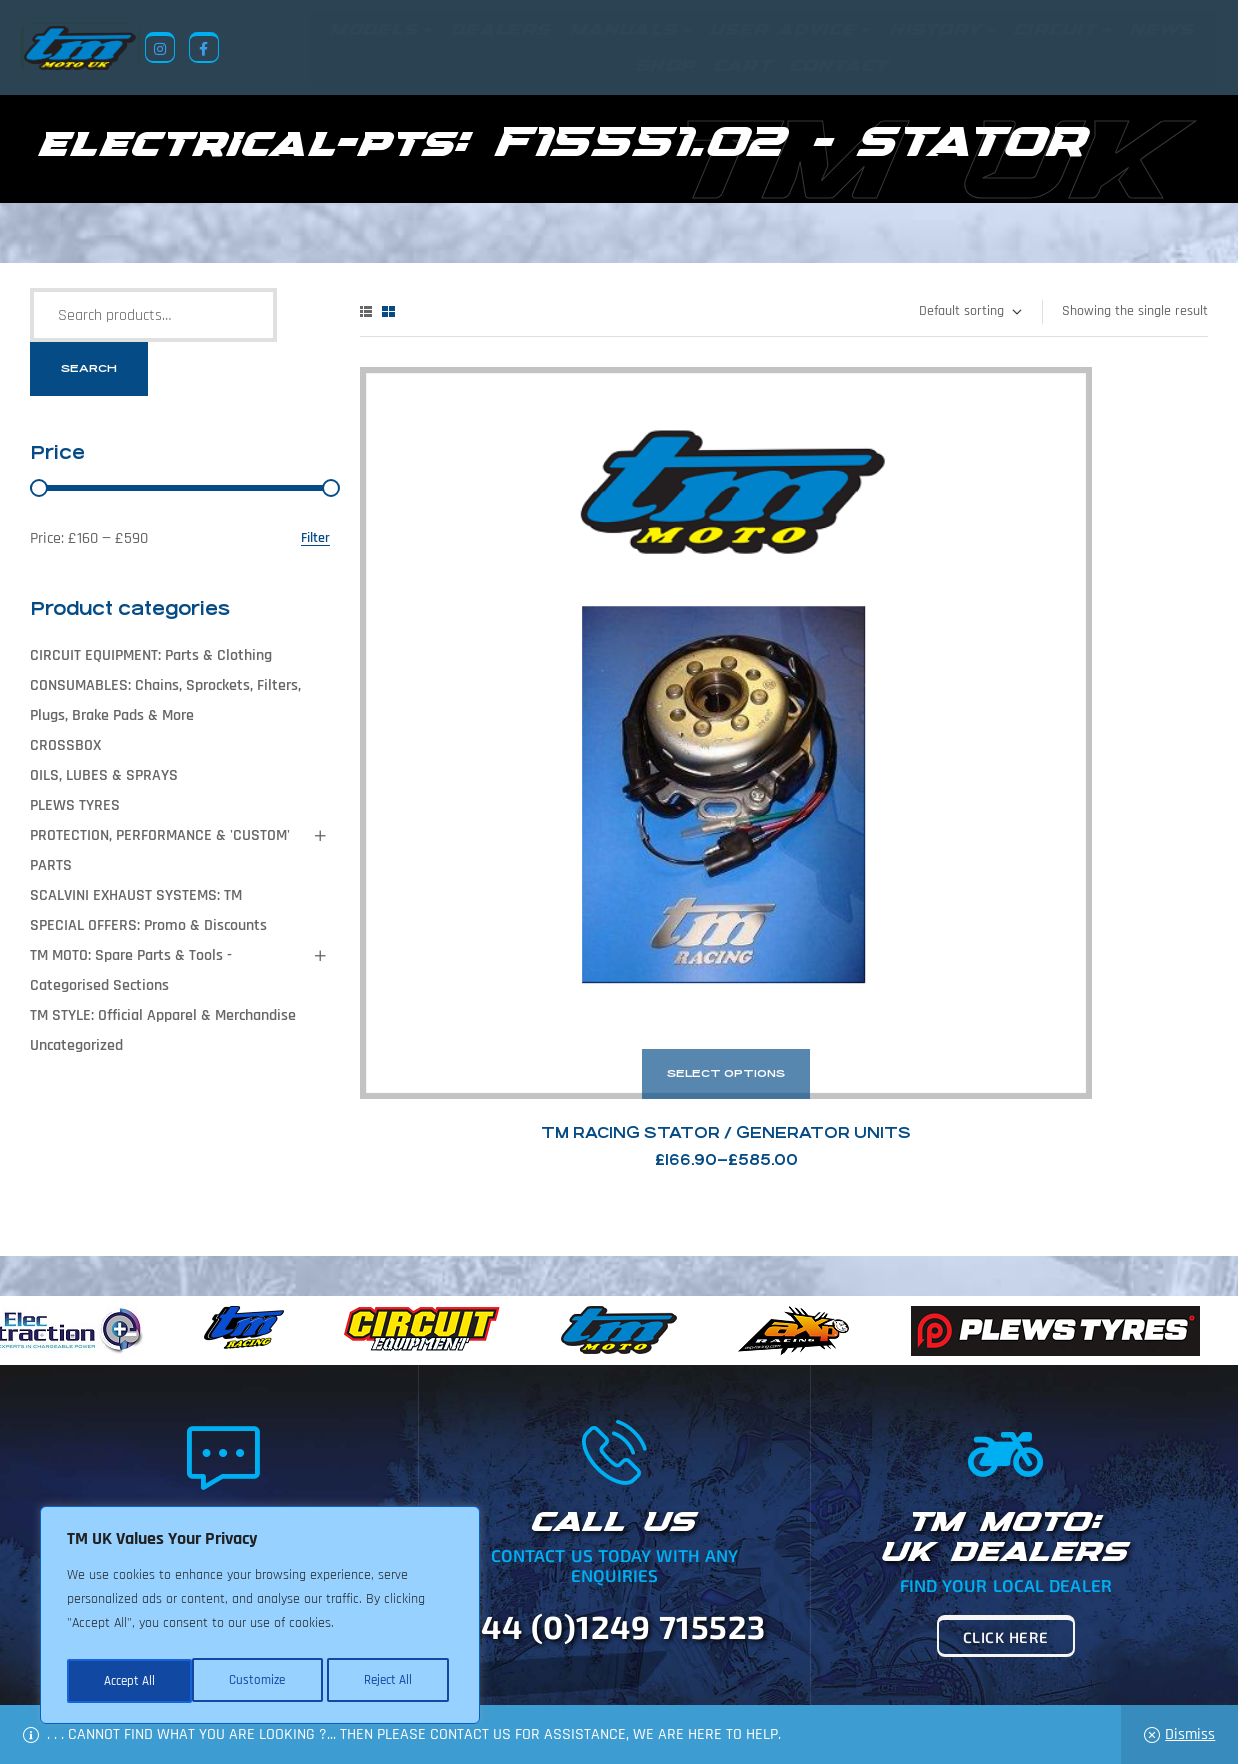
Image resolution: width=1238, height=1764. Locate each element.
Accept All (391, 1681)
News (563, 1667)
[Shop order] (969, 313)
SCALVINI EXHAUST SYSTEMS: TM (136, 896)
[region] (260, 1619)
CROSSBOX (65, 746)
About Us (496, 1667)
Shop (619, 1667)
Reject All (261, 1681)
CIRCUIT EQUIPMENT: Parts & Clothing (151, 656)
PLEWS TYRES (75, 806)
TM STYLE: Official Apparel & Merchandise (163, 1016)
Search (89, 369)
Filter (315, 539)
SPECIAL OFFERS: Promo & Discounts (148, 926)
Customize (130, 1681)
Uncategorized (76, 1046)
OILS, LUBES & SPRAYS (104, 776)
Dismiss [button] (1190, 1734)
